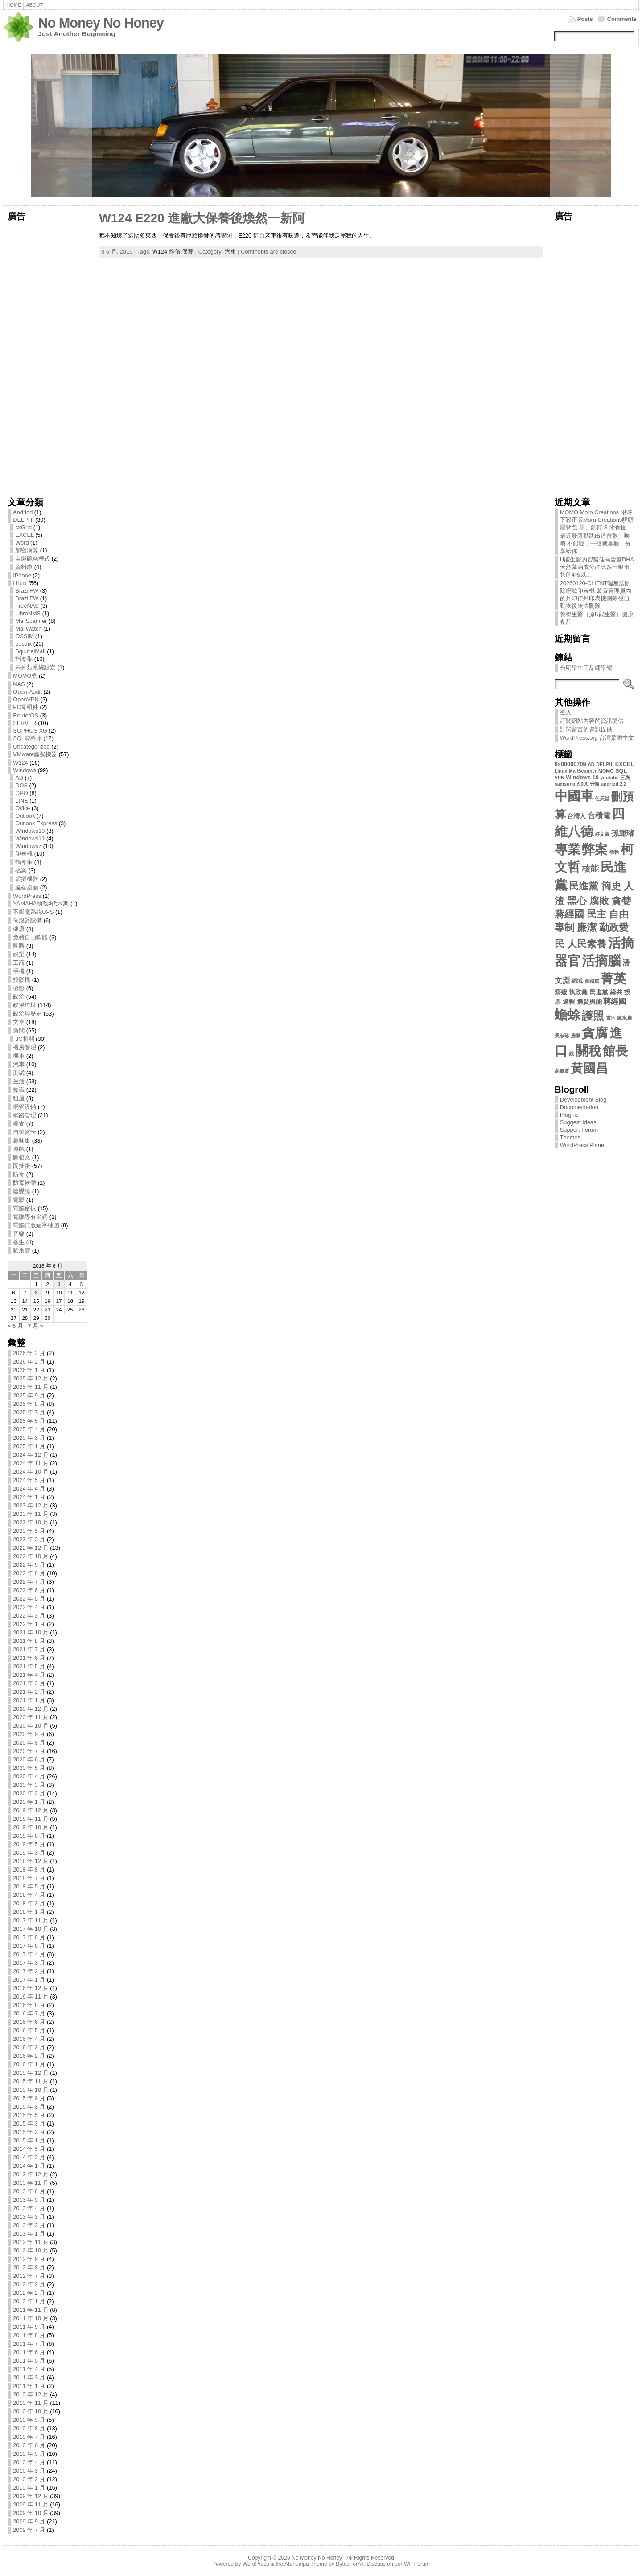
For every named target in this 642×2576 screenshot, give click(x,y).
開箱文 (21, 1157)
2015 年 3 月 (29, 2123)
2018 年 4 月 (29, 1895)
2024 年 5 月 (29, 1480)
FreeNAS (27, 605)
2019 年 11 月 (30, 1818)
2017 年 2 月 (29, 1971)
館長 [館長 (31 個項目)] (615, 1051)
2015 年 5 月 (29, 2115)
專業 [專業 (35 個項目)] (567, 849)
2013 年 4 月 (29, 2208)
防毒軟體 (24, 1182)
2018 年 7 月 (29, 1878)
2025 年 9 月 (29, 1395)
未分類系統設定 (35, 667)
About (34, 5)
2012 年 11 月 (30, 2242)
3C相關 (24, 1039)
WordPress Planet (583, 1145)
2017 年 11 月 (30, 1920)
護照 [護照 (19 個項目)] (593, 1016)
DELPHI (23, 519)
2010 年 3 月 (29, 2470)
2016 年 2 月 (29, 2055)
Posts (585, 19)
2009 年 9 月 (29, 2521)
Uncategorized (31, 746)
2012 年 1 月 (29, 2301)
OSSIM (24, 636)
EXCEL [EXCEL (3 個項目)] (624, 764)
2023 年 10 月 (30, 1522)
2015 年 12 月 (30, 2072)
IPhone (22, 575)
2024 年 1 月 (29, 1497)
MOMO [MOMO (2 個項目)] (605, 771)
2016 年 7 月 (29, 2013)
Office (22, 808)
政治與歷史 (27, 1013)
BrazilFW (26, 590)
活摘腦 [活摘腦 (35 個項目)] (601, 960)
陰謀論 (21, 1191)
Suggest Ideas (578, 1122)
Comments (622, 19)
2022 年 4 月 (29, 1607)
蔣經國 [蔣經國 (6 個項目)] (614, 1001)
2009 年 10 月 (30, 2513)
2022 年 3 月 (29, 1615)
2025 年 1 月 (29, 1446)
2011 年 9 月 (29, 2326)
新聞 (19, 1030)
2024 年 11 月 (30, 1463)
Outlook (25, 815)
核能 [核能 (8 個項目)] (590, 868)
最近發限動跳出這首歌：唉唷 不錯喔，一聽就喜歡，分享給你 (595, 543)
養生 (19, 1242)
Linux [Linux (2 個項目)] (561, 771)
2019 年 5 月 (29, 1844)
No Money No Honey (101, 23)
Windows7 (28, 846)
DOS (21, 785)
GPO (21, 793)
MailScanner (31, 621)
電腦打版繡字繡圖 (36, 1225)
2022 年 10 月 (30, 1556)
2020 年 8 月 (29, 1742)
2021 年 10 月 (30, 1632)
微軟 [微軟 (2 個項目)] (614, 852)
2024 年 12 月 (30, 1454)
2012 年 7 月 (29, 2276)
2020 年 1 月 (29, 1801)
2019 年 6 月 (29, 1835)
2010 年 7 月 (29, 2436)
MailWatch (28, 628)
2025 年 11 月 (30, 1387)
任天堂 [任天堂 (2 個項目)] (602, 798)
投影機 (21, 979)
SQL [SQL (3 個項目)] (621, 770)
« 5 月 (15, 1326)
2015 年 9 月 (29, 2098)
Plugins (569, 1114)
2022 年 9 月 (29, 1564)
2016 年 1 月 (29, 2064)
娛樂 (19, 954)
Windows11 (30, 838)
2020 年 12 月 (30, 1708)
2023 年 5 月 (29, 1531)
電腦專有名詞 (30, 1216)
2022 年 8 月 (29, 1573)
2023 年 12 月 (30, 1505)
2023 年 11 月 (30, 1514)
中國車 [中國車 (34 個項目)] (574, 796)
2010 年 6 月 (29, 2445)
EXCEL (24, 535)
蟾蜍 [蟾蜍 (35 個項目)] (567, 1014)
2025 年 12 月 (30, 1378)
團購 (19, 945)
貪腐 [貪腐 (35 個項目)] (595, 1032)
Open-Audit (27, 691)
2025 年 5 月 (29, 1420)
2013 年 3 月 (29, 2216)
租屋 (19, 1098)
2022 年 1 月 (29, 1624)
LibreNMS (28, 613)
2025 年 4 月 (29, 1429)
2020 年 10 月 (30, 1725)
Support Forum (579, 1129)
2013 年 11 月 (30, 2182)
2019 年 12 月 (30, 1810)
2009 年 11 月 (30, 2504)
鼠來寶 (21, 1250)
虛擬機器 (26, 879)
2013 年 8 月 (29, 2191)
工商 (19, 962)
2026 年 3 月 (29, 1353)
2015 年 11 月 (30, 2081)
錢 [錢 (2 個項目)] (571, 1053)
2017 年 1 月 (29, 1979)
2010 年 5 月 (29, 2453)
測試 (19, 1072)
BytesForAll (349, 2564)
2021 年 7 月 (29, 1649)
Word (22, 542)
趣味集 (21, 1140)
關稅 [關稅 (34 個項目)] (588, 1051)
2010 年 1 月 (29, 2487)
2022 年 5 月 (29, 1598)
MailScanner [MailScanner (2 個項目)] (583, 771)
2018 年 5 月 (29, 1886)
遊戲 (19, 1149)
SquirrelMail (30, 651)
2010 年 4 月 (29, 2462)
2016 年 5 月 (29, 2030)
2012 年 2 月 (29, 2292)
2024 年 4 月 (29, 1488)
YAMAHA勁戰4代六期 (41, 903)
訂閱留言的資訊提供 (586, 729)
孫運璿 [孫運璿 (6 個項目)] (622, 833)
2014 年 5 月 (29, 2149)
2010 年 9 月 (29, 2419)
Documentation (579, 1107)
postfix (23, 643)
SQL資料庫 (27, 738)
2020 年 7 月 (29, 1751)
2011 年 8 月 (29, 2335)
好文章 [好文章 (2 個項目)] (602, 834)
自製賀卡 (24, 1132)
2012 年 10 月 (30, 2250)
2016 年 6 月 (29, 2022)
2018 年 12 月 (30, 1861)
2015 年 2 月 (29, 2132)
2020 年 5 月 (29, 1768)
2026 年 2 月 (29, 1361)
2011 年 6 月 (29, 2352)
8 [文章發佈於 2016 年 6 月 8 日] (36, 1292)
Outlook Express (36, 823)
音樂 (19, 1233)
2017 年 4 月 (29, 1954)
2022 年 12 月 (30, 1547)
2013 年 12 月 (30, 2174)
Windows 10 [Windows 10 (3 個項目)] (582, 777)
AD (19, 777)
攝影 (19, 988)
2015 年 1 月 (29, 2140)
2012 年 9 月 (29, 2259)
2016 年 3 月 (29, 2047)
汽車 (19, 1064)
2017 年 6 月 (29, 1945)
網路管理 (24, 1115)
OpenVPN (26, 699)
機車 (19, 1056)
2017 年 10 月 (30, 1928)
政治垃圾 (24, 1005)
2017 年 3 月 (29, 1962)
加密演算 (26, 550)
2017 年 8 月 (29, 1937)
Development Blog (583, 1099)
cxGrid (23, 527)
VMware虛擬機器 (35, 754)
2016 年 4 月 (29, 2038)
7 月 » (35, 1326)
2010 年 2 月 (29, 2479)
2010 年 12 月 (30, 2394)
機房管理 (24, 1047)
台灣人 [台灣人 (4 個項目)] (576, 815)
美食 (19, 1123)
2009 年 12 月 (30, 2496)
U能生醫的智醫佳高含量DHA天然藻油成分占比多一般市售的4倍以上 (597, 567)
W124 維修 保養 (173, 251)
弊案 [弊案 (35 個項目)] (595, 849)
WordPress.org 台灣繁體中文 (597, 737)
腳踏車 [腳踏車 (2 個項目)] (591, 981)
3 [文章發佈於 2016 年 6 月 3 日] (59, 1284)
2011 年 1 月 (29, 2386)
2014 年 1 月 (29, 2165)
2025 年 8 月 (29, 1404)
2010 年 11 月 (30, 2403)
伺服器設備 (27, 920)
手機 (19, 971)
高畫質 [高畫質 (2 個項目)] (562, 1070)
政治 (19, 996)
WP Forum (417, 2564)
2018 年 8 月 (29, 1869)
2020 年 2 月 (29, 1793)
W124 (20, 762)
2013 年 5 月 (29, 2199)
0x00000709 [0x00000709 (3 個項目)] (570, 764)
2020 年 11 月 (30, 1717)
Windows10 (30, 830)
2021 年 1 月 (29, 1700)
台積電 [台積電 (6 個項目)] (599, 815)
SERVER (24, 723)
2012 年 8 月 (29, 2267)
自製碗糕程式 (32, 558)
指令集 (24, 658)
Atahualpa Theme (305, 2564)
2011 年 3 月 (29, 2377)
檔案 (21, 870)
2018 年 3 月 (29, 1903)
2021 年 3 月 (29, 1683)
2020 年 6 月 (29, 1759)
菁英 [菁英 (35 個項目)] (613, 978)
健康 (19, 929)
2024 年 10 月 (30, 1471)
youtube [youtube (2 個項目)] (609, 777)
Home (13, 5)
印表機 (24, 853)
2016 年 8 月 (29, 2005)
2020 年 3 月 (29, 1784)
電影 (19, 1199)
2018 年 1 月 (29, 1911)
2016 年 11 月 (30, 1996)
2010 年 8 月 (29, 2428)
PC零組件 (25, 707)
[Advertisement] (47, 356)
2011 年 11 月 (30, 2309)
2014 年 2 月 (29, 2157)
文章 (19, 1022)
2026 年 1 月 (29, 1370)
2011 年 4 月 (29, 2369)
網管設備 (24, 1106)
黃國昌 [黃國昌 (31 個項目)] (589, 1068)
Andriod (23, 512)
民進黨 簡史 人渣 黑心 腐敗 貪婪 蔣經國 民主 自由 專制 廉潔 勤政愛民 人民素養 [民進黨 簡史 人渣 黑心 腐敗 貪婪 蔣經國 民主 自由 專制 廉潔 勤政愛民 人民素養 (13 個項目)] (594, 915)
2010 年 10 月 (30, 2411)
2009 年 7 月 (29, 2530)
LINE (21, 800)
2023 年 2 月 (29, 1539)
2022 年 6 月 (29, 1590)
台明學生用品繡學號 (586, 667)
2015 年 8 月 (29, 2106)
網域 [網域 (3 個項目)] (577, 981)
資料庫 (24, 567)
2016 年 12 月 (30, 1988)
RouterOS (25, 715)
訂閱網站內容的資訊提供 (592, 720)
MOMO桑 (25, 675)
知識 (19, 1089)
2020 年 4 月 (29, 1776)
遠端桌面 (26, 887)
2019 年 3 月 (29, 1852)
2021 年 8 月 (29, 1641)
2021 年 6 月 (29, 1658)
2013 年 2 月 (29, 2225)
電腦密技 (24, 1208)
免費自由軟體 (30, 937)
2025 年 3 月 (29, 1437)
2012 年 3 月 (29, 2284)
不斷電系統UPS (33, 912)
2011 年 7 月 (29, 2343)
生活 (19, 1081)
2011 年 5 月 (29, 2360)
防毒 (19, 1174)
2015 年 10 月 (30, 2089)
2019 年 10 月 (30, 1827)
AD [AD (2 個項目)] (591, 764)
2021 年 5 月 (29, 1666)
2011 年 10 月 (30, 2318)
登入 (566, 712)
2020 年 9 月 (29, 1734)
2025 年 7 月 (29, 1412)
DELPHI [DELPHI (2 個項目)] (604, 764)
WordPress (27, 896)
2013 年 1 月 (29, 2233)
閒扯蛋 (21, 1166)
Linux (20, 583)
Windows (24, 770)
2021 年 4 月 (29, 1674)
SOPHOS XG (30, 730)
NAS (19, 684)
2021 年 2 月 (29, 1691)
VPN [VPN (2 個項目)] (559, 777)
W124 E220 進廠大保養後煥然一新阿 (202, 218)
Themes (570, 1137)
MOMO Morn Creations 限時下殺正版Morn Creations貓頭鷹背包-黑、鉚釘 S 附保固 (597, 520)
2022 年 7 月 (29, 1581)
